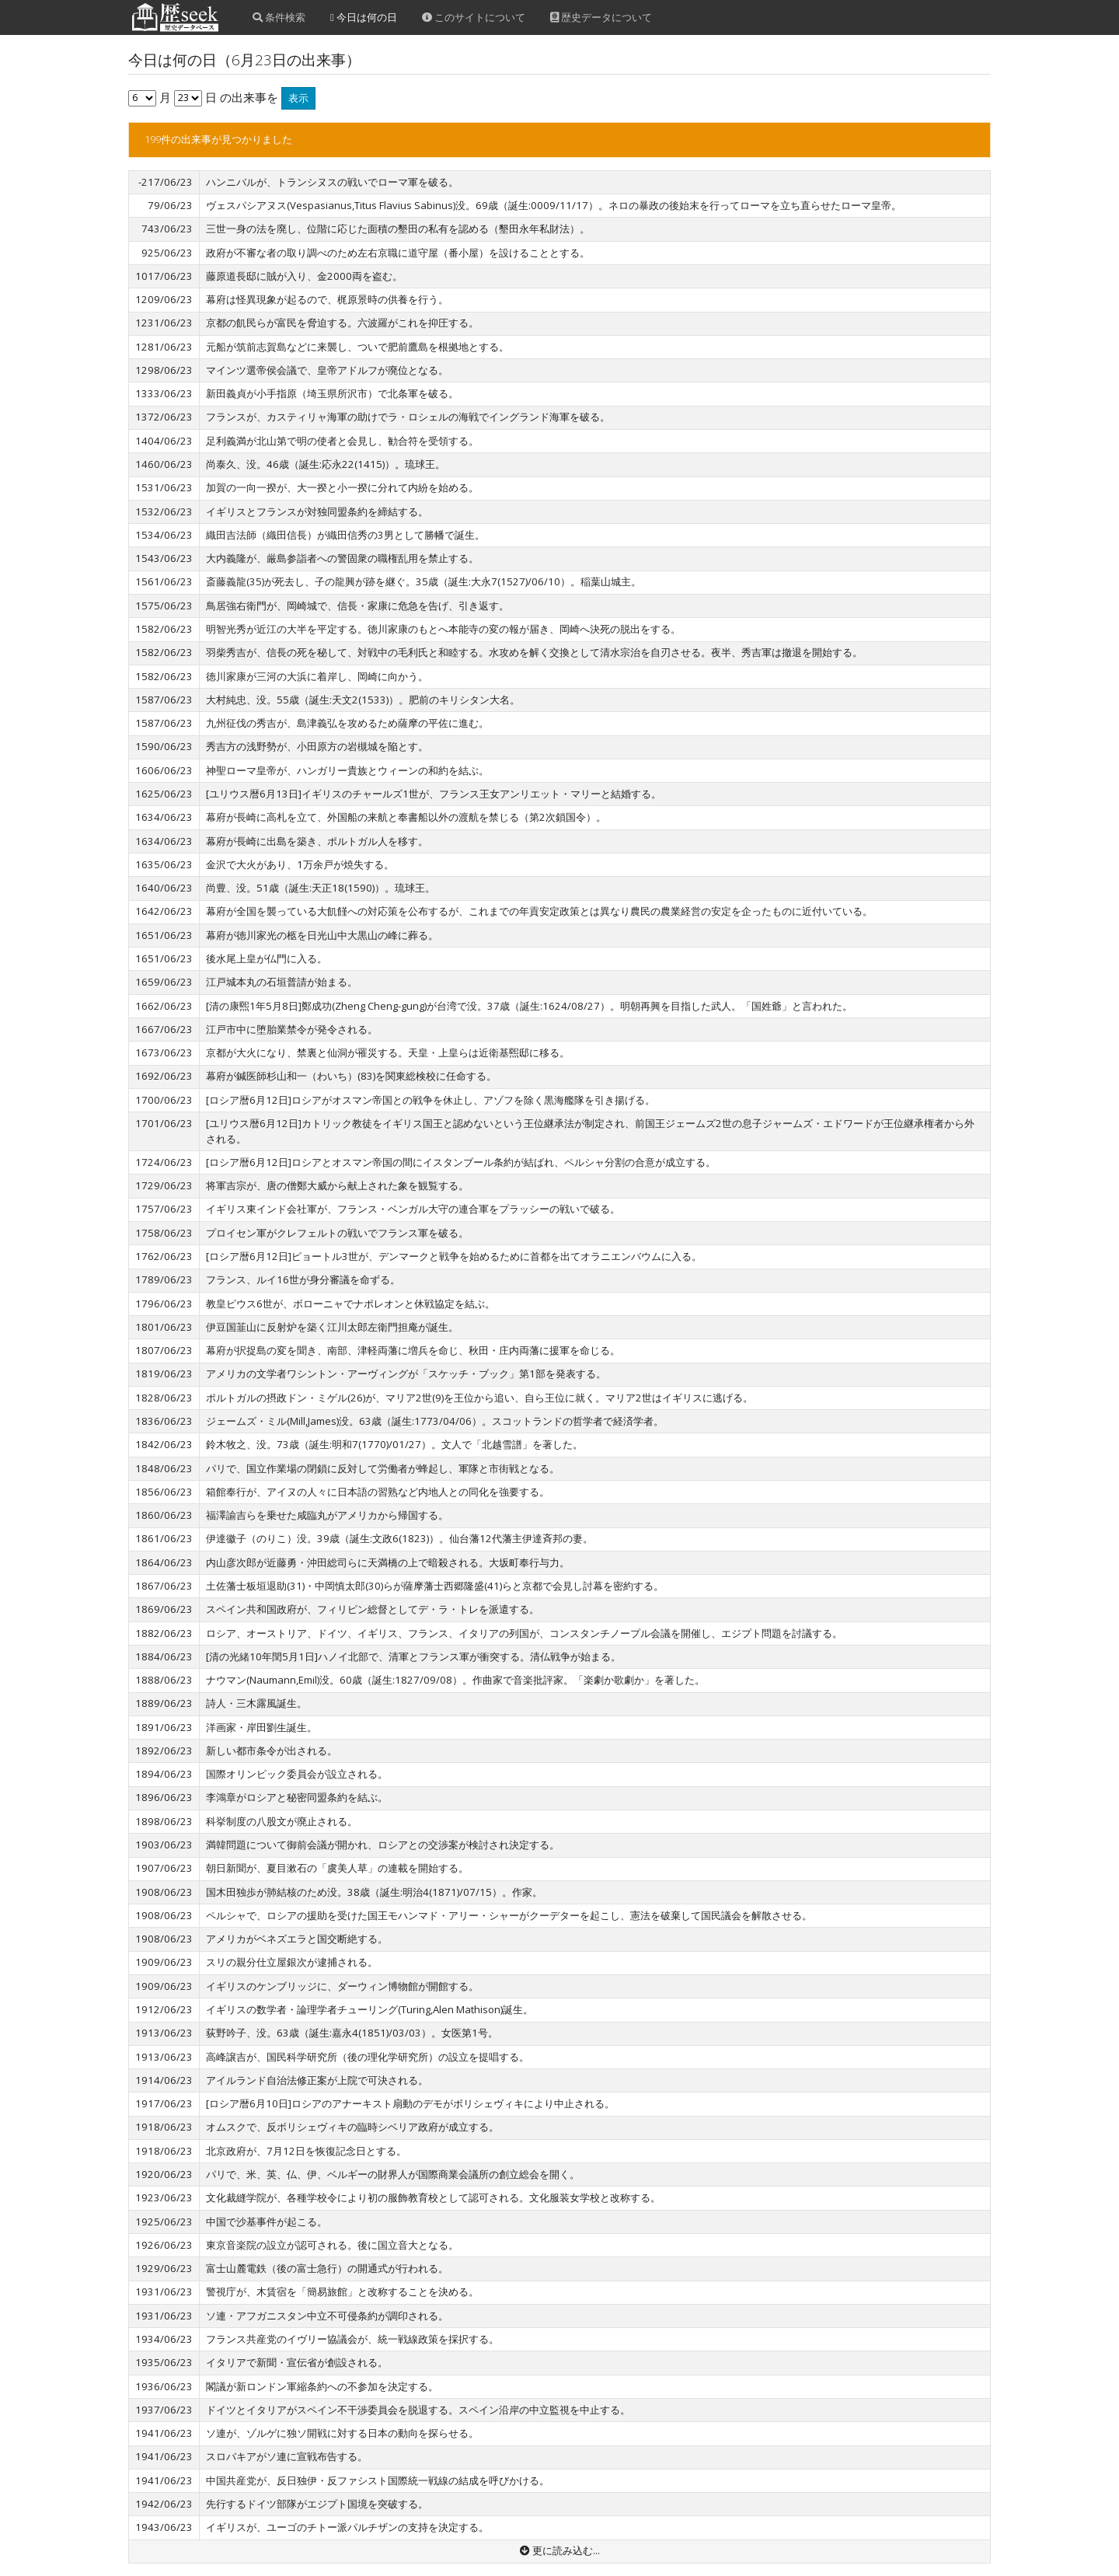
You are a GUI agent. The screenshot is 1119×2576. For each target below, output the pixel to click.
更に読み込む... (560, 2550)
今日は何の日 (363, 17)
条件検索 (279, 17)
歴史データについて (601, 17)
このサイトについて (473, 17)
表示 (298, 98)
